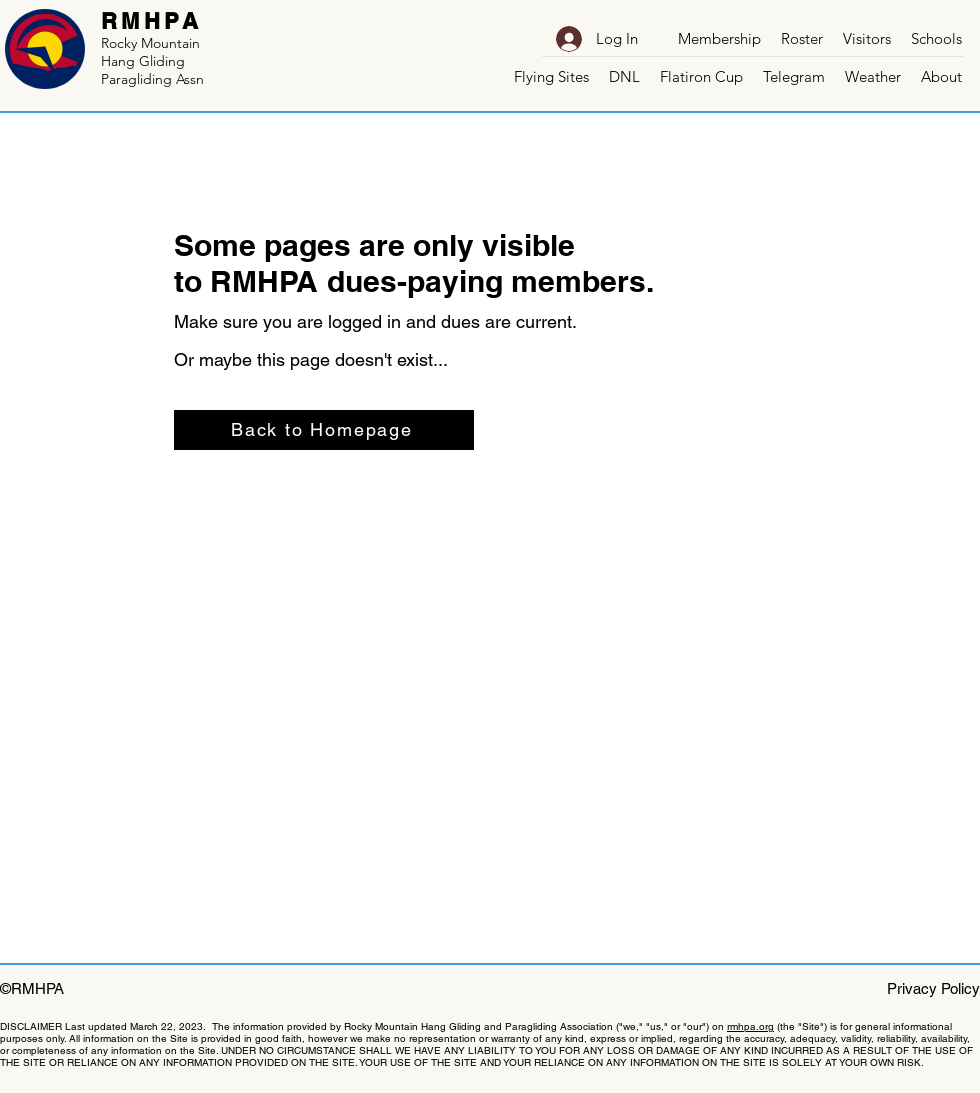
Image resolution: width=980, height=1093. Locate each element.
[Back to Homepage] (324, 430)
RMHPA (151, 21)
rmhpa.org (750, 1026)
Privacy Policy (933, 988)
